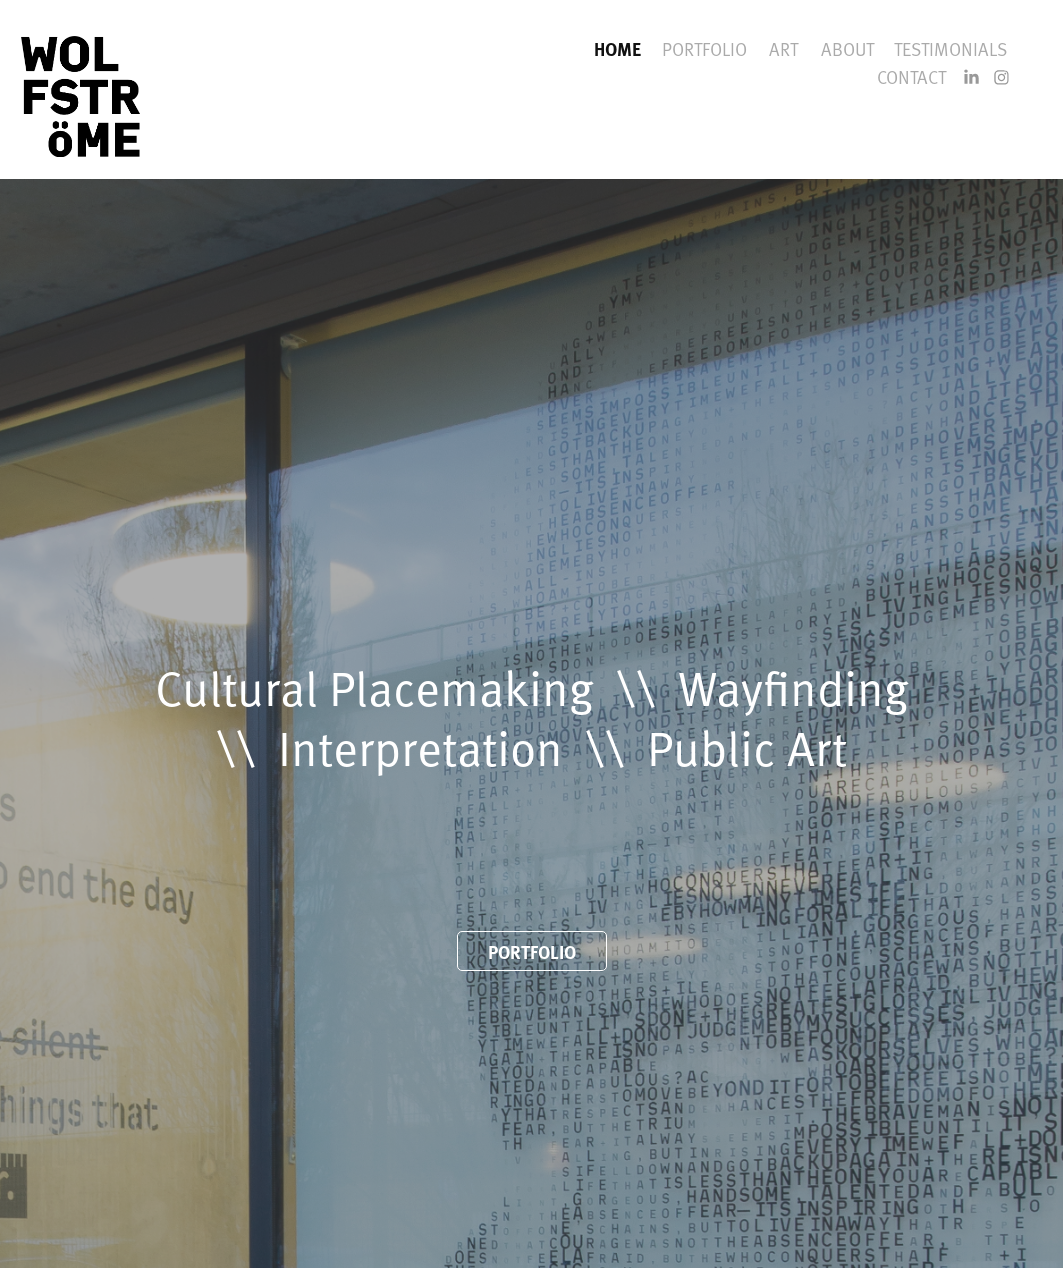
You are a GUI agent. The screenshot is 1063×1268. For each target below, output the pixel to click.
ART (783, 48)
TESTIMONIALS (950, 48)
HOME (617, 49)
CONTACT (911, 76)
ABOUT (847, 48)
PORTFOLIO (704, 48)
